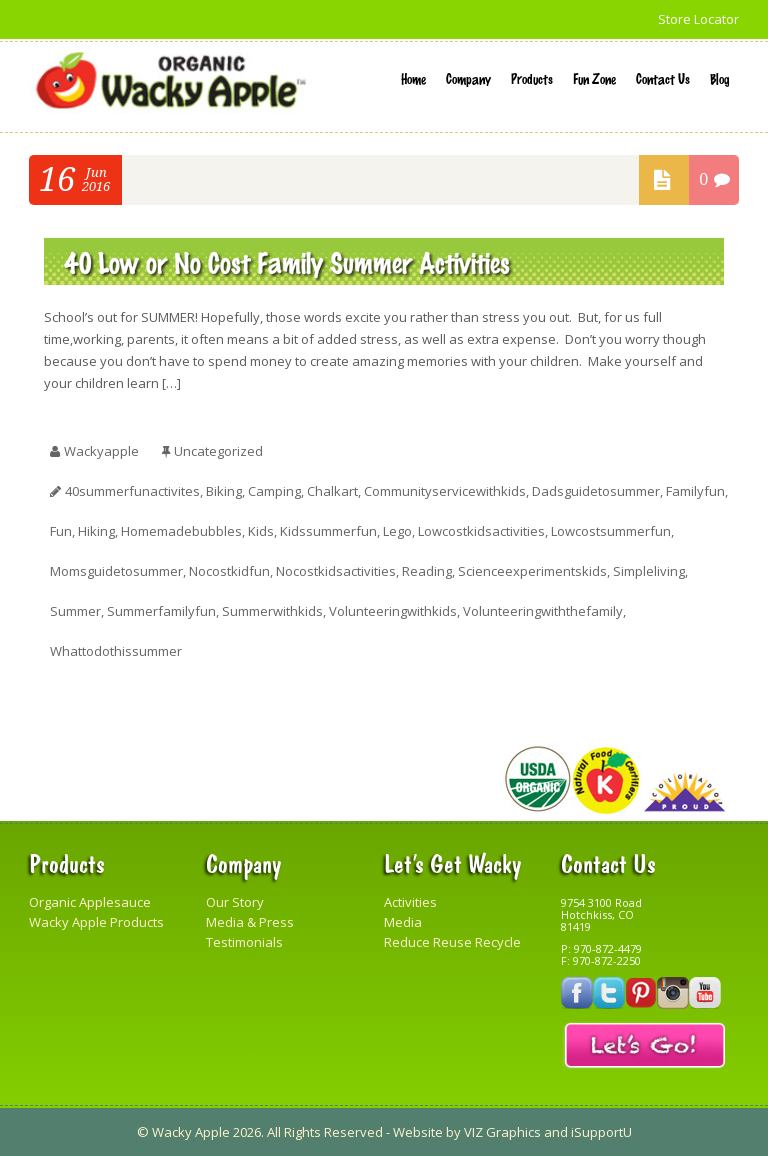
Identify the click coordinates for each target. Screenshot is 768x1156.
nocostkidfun (229, 571)
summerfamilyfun (161, 611)
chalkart (332, 491)
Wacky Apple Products (96, 922)
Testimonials (244, 942)
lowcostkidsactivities (481, 531)
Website (418, 1132)
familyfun (695, 491)
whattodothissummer (116, 651)
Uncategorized (218, 451)
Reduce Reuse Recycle (452, 942)
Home (413, 78)
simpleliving (649, 571)
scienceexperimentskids (532, 571)
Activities (410, 902)
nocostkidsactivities (336, 571)
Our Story (235, 902)
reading (427, 571)
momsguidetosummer (116, 571)
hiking (96, 531)
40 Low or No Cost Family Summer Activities (287, 261)
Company (468, 78)
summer (75, 611)
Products (532, 78)
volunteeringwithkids (393, 611)
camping (274, 491)
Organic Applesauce (90, 902)
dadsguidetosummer (596, 491)
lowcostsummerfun (611, 531)
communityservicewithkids (445, 491)
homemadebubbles (181, 531)
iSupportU (601, 1132)
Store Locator (698, 19)
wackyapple (101, 451)
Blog (719, 78)
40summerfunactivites (132, 491)
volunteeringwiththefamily (543, 611)
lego (397, 531)
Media (403, 922)
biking (224, 491)
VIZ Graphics (502, 1132)
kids (261, 531)
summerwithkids (272, 611)
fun (61, 531)
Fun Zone (594, 78)
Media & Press (250, 922)
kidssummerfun (328, 531)
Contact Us (663, 78)
